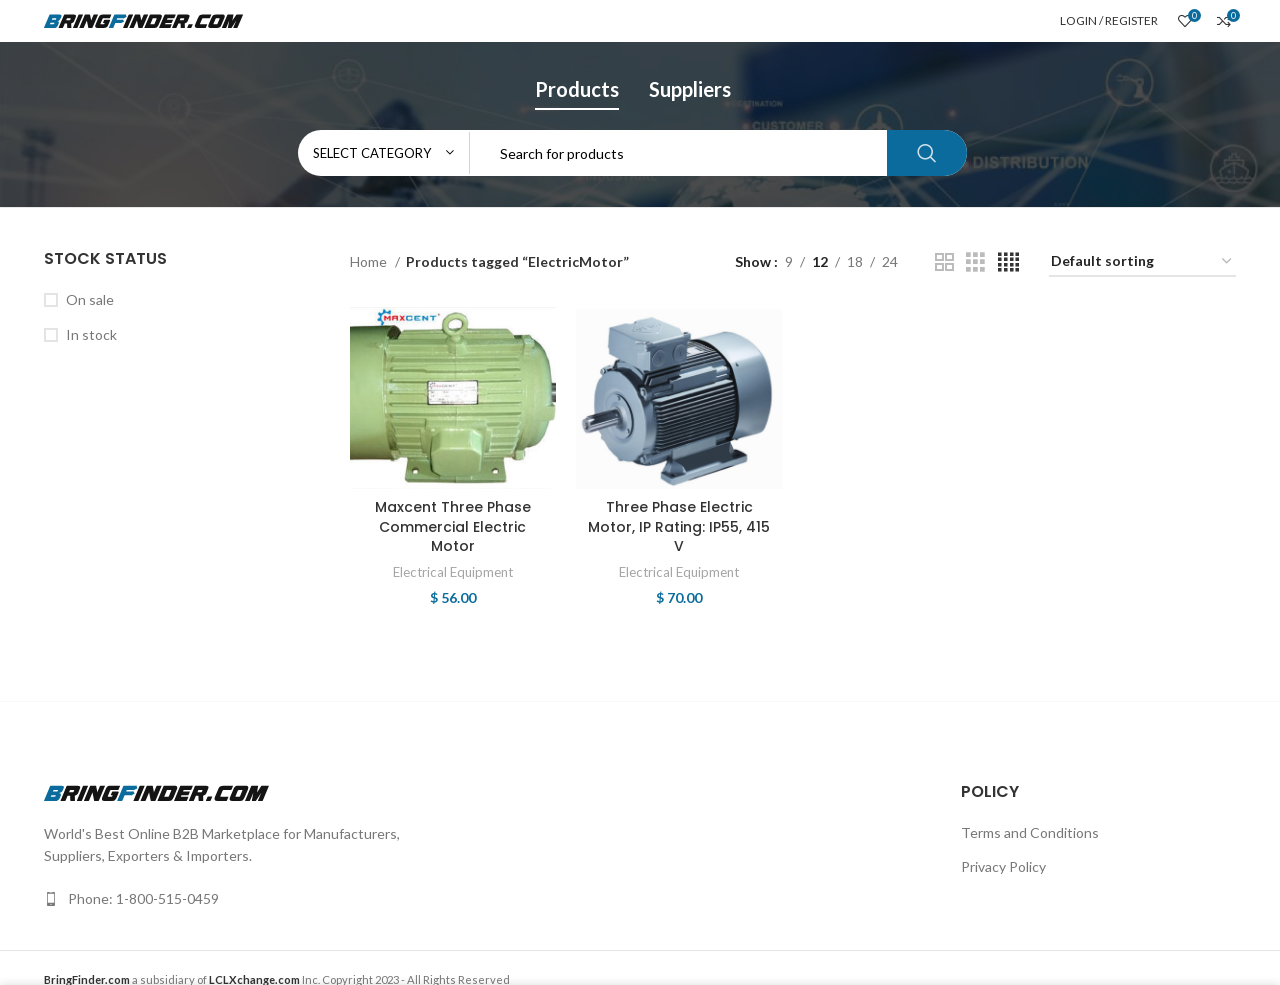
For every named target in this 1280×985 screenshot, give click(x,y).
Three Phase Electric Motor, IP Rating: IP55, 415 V (679, 526)
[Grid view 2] (944, 262)
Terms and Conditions (1030, 832)
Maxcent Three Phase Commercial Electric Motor (453, 526)
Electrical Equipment (453, 572)
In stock (91, 334)
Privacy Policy (1003, 866)
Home (370, 261)
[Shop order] (1142, 262)
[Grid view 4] (1008, 262)
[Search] (632, 153)
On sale (90, 299)
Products (577, 89)
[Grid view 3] (975, 262)
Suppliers (690, 89)
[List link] (334, 899)
